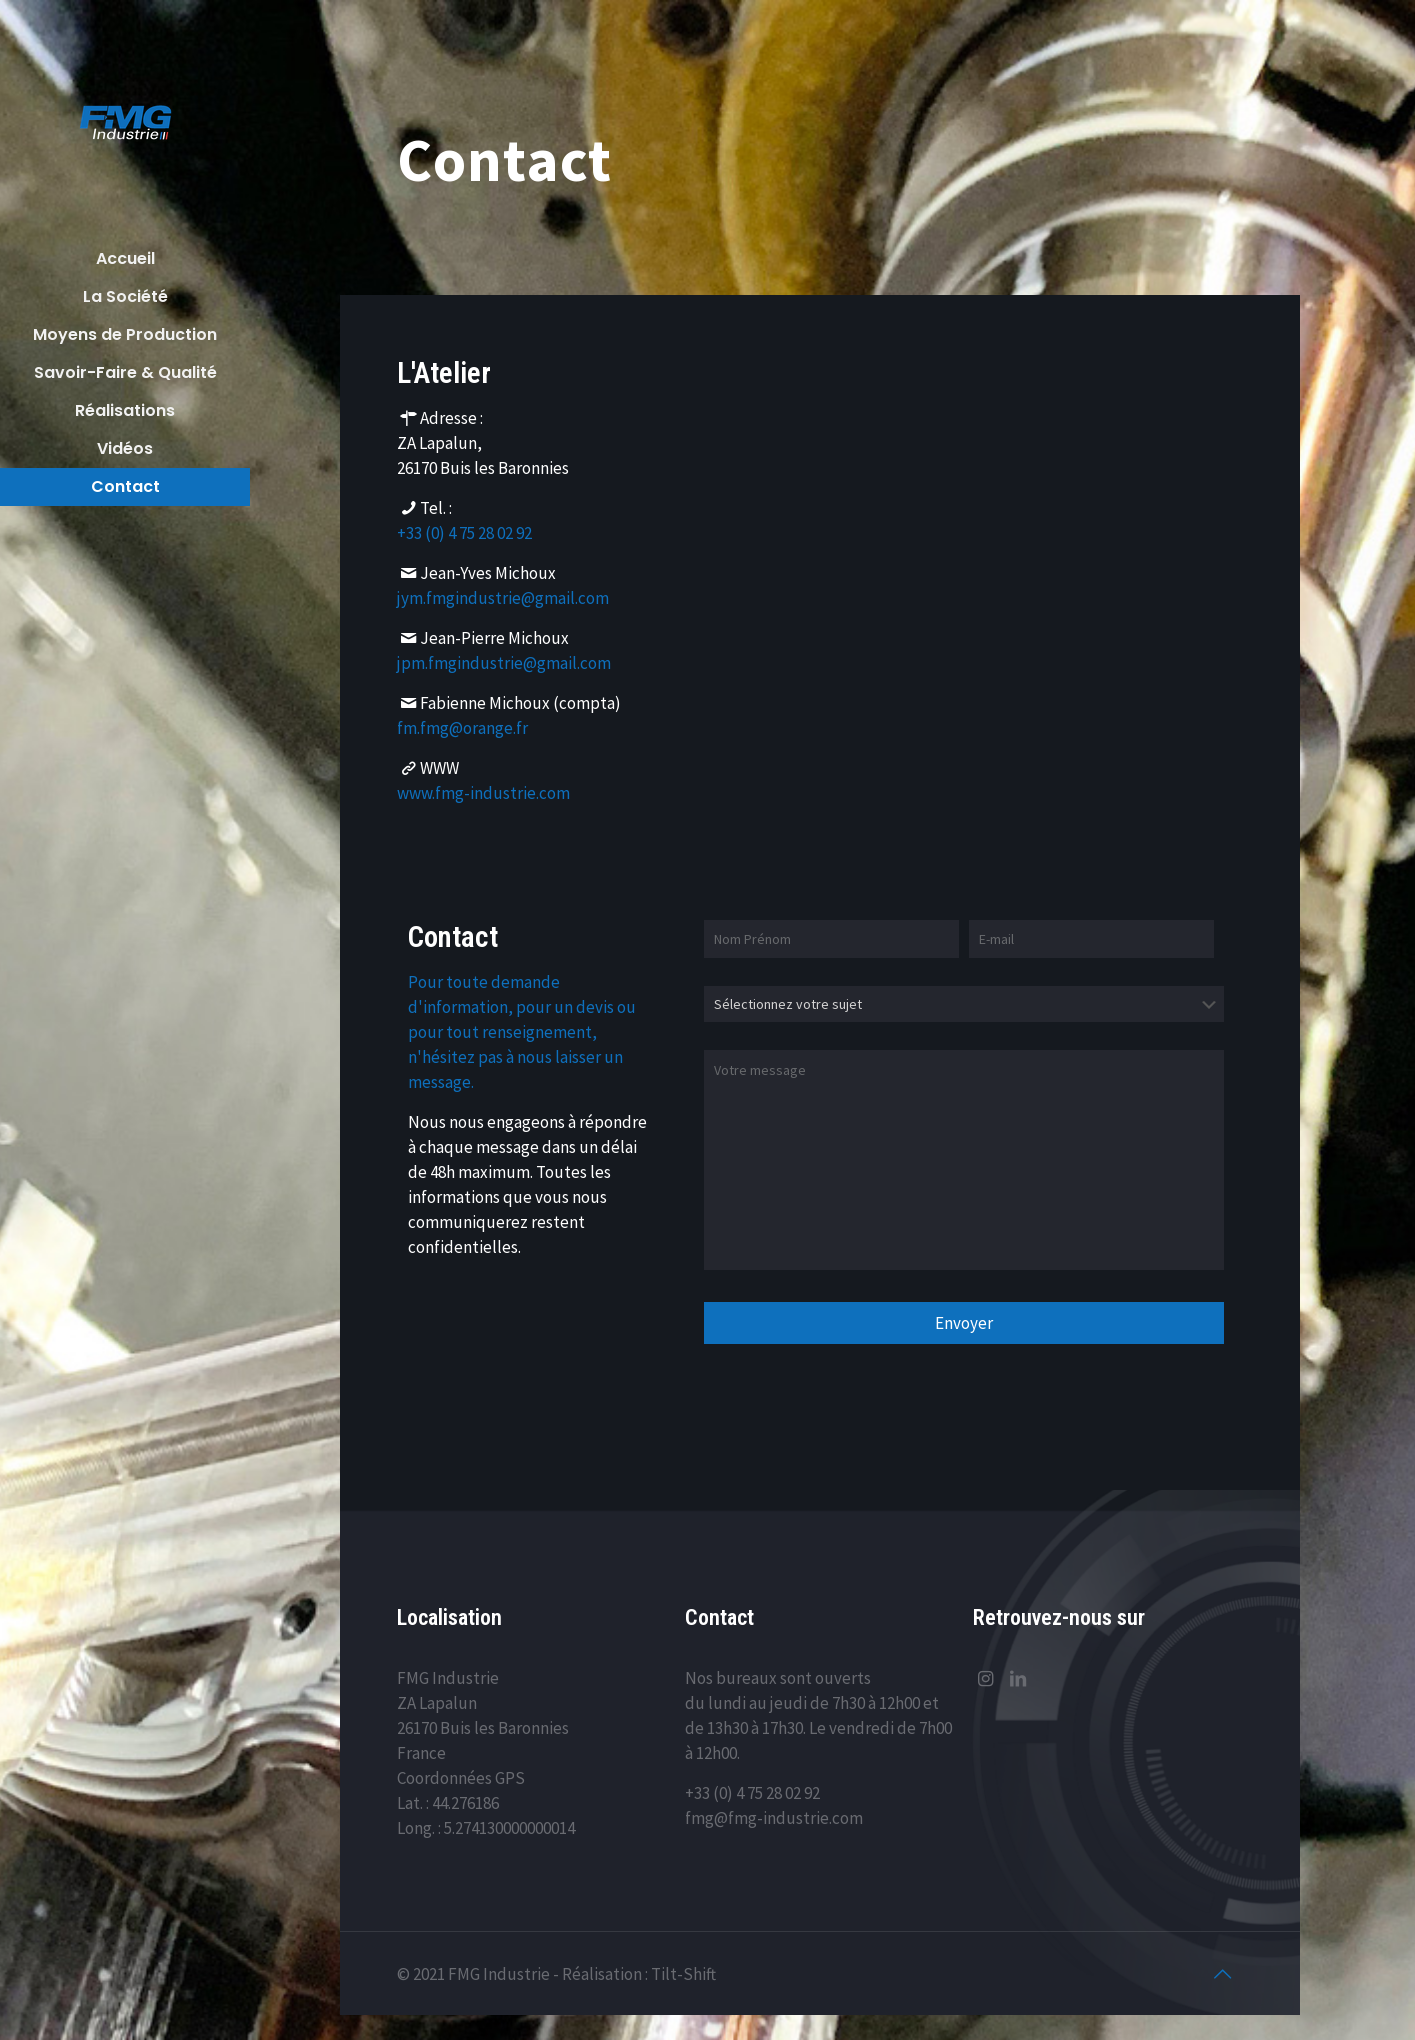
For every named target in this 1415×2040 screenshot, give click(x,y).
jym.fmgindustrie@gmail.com (503, 597)
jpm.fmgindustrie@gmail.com (504, 662)
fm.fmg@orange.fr (462, 727)
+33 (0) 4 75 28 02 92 (464, 532)
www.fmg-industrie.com (483, 792)
